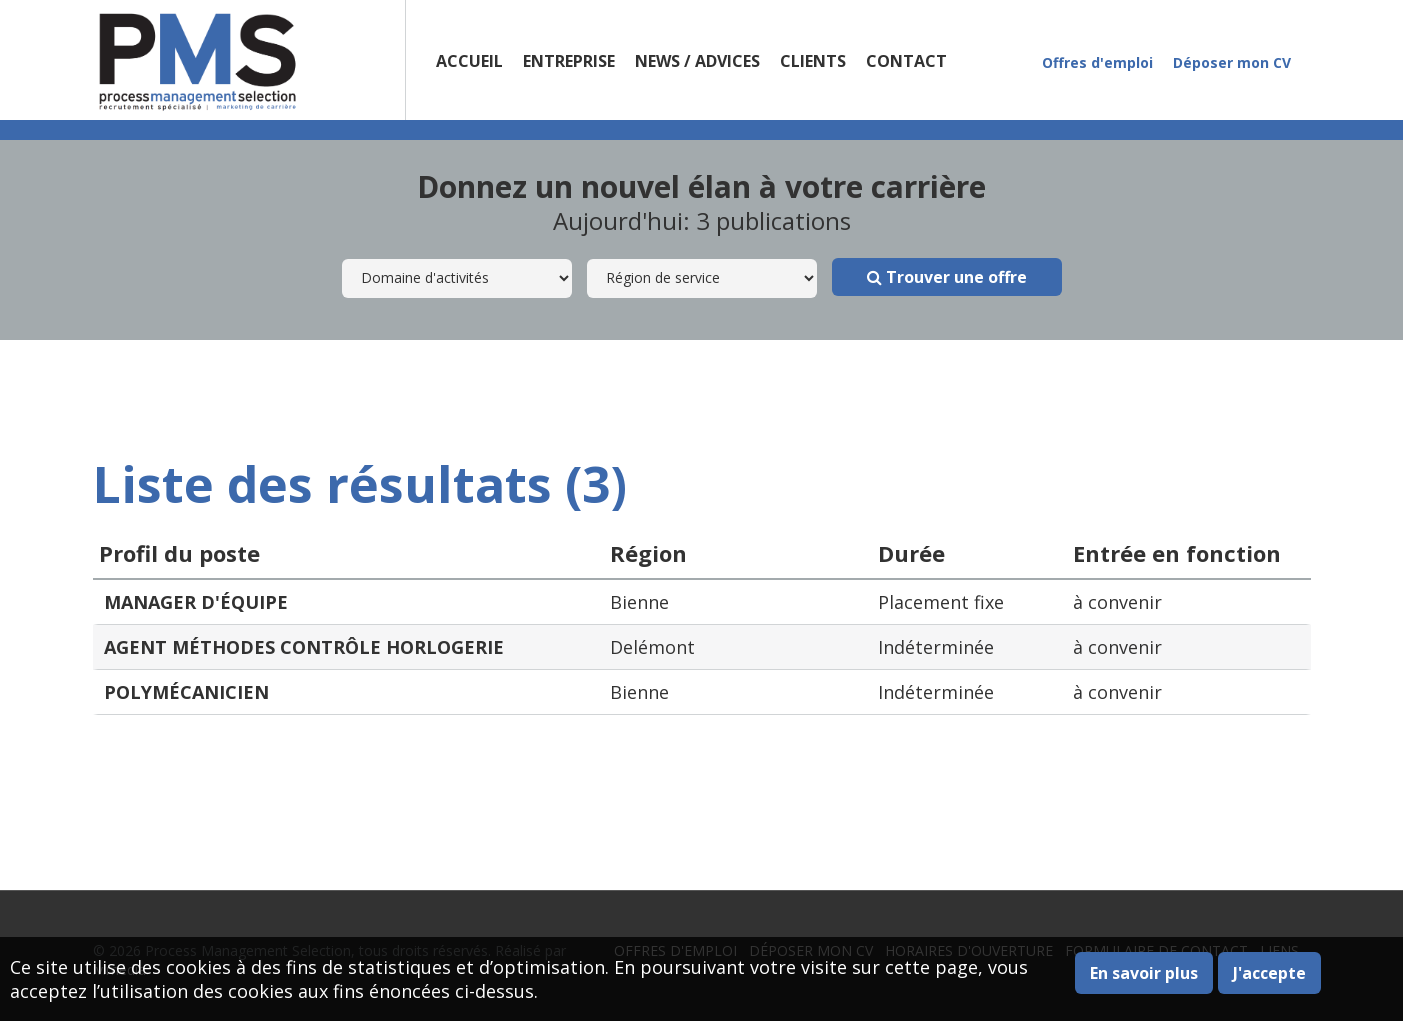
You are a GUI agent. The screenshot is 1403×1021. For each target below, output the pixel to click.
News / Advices (697, 61)
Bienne (639, 602)
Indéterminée (936, 647)
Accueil (469, 61)
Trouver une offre (947, 277)
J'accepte (1269, 973)
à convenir (1117, 602)
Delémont (652, 647)
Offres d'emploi (1097, 62)
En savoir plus (1144, 973)
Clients (813, 61)
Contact (906, 61)
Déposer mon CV (1232, 62)
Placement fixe (941, 602)
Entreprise (569, 61)
